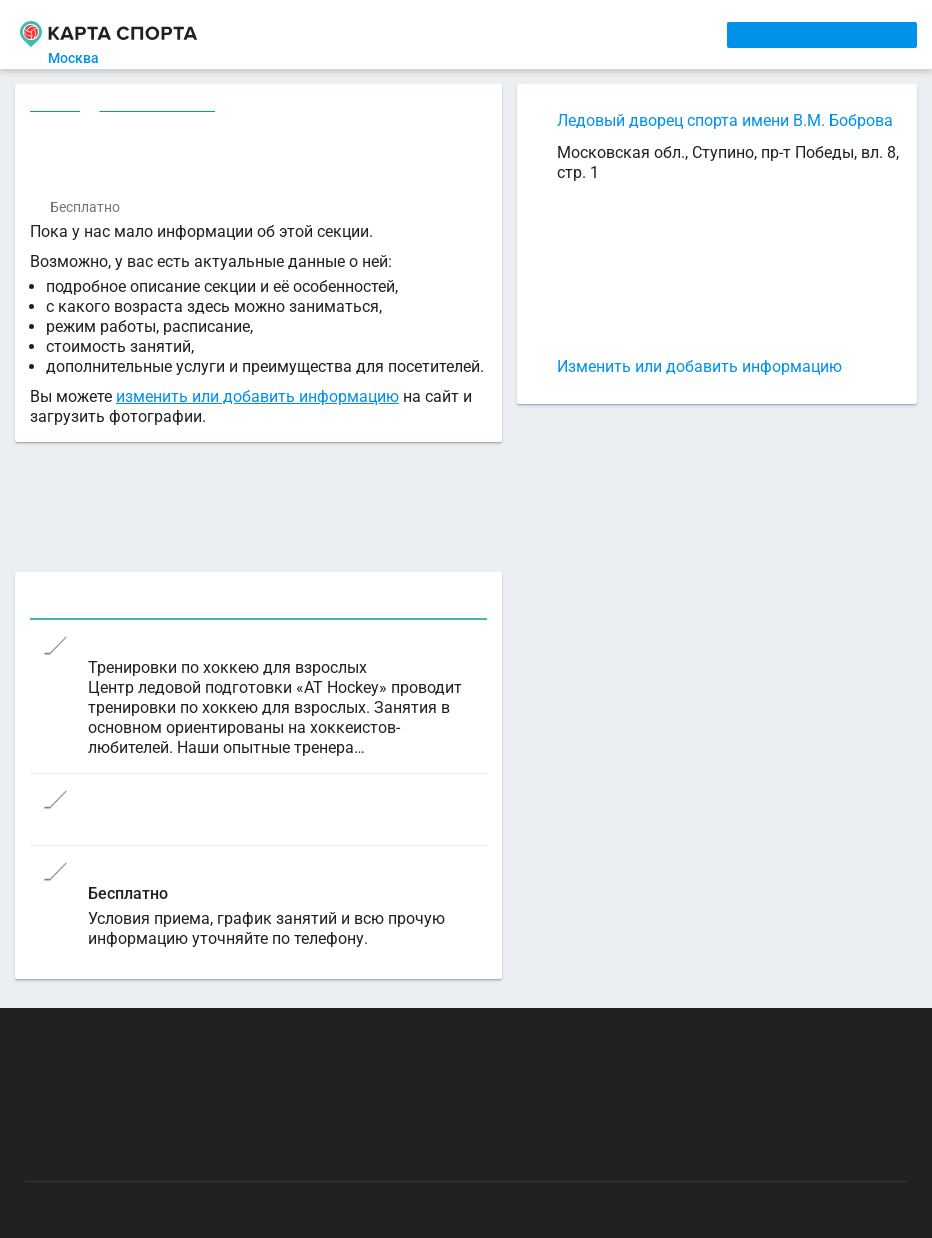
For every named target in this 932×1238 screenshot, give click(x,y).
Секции (56, 107)
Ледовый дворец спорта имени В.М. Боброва (725, 120)
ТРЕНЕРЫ (475, 34)
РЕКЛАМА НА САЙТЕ (122, 1036)
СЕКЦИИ (331, 34)
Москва (85, 58)
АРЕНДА (401, 34)
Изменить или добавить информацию (699, 366)
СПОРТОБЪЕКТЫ (582, 34)
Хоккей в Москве (160, 107)
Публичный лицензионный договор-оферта (170, 1153)
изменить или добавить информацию (257, 401)
